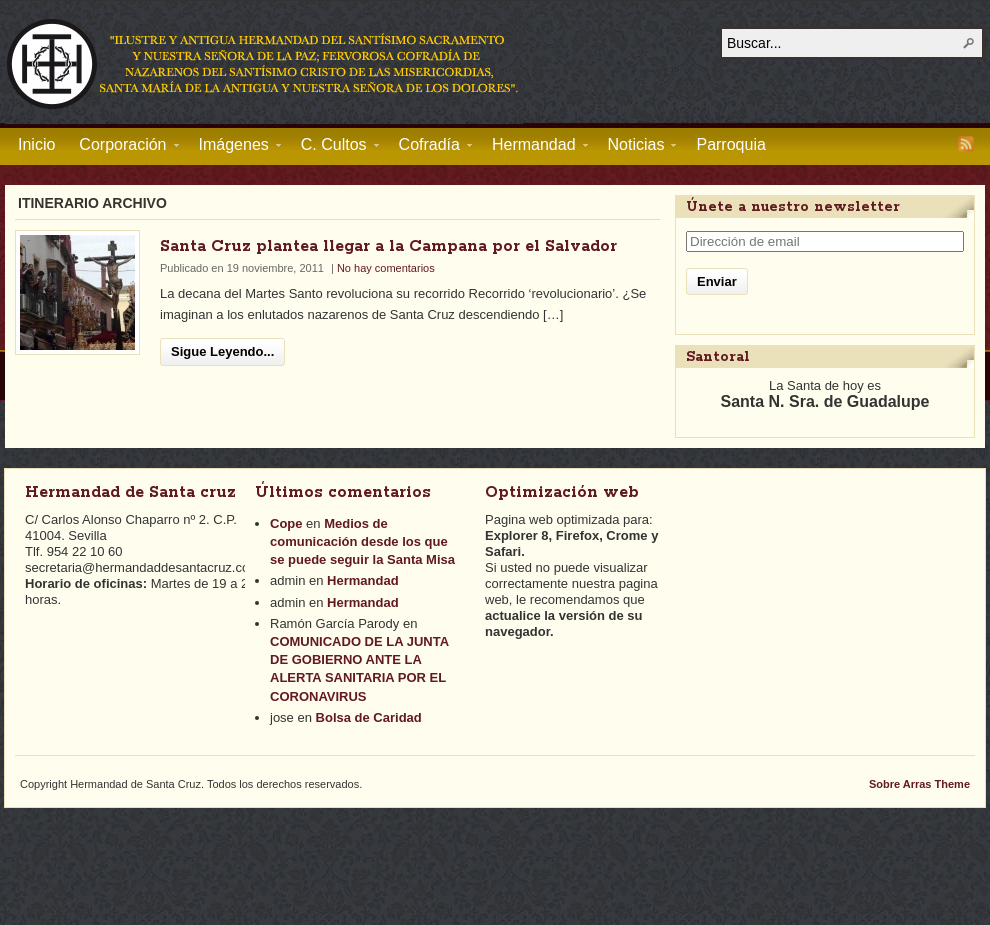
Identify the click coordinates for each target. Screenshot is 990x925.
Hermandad (534, 148)
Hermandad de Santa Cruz (264, 63)
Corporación (122, 148)
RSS (966, 144)
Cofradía (429, 148)
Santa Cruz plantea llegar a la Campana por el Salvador (388, 246)
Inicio (36, 144)
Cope (286, 523)
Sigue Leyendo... (222, 351)
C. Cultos (334, 148)
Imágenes (234, 148)
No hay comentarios (386, 268)
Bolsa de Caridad (369, 717)
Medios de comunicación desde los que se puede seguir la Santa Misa (362, 541)
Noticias (636, 148)
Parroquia (730, 144)
